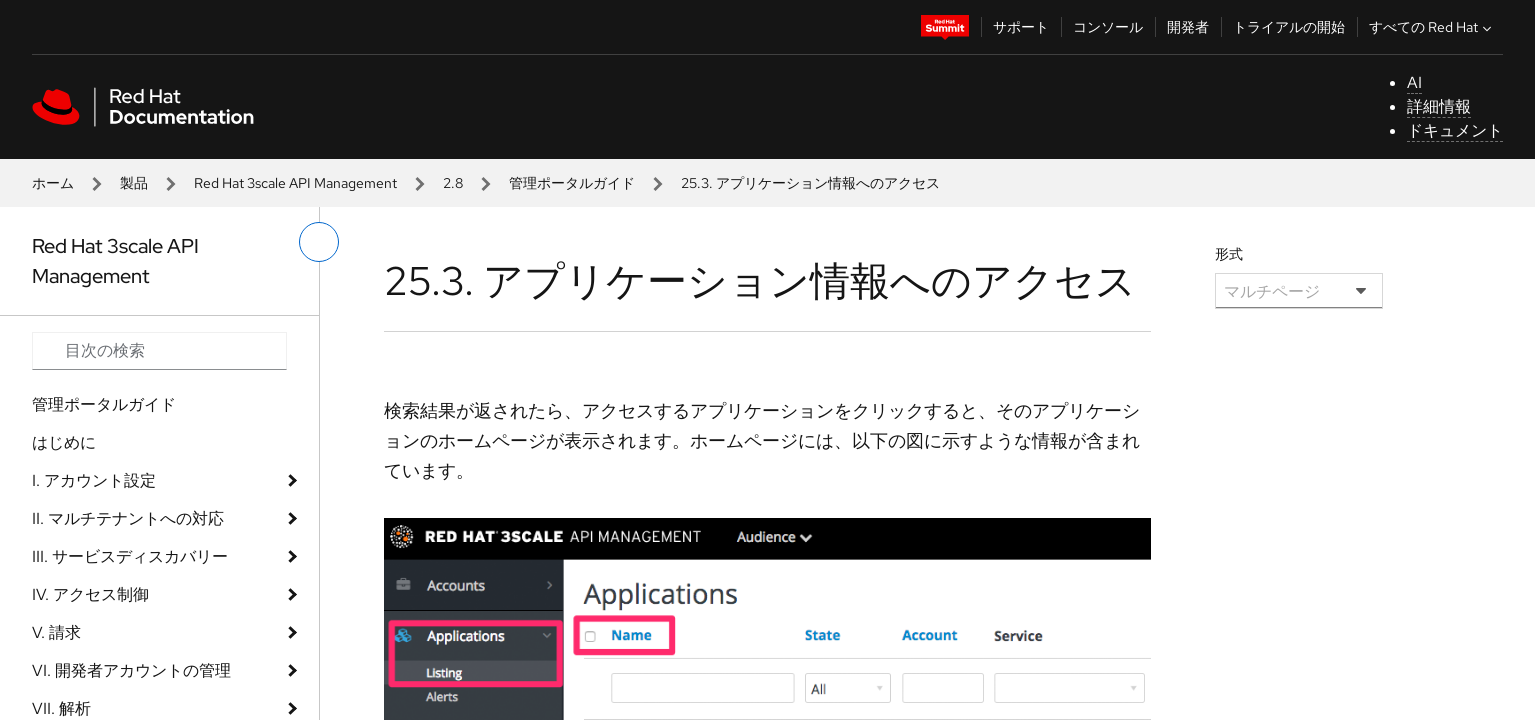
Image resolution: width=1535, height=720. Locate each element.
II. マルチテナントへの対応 (128, 518)
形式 (1229, 254)
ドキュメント (1455, 130)
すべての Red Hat (1432, 27)
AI (1414, 82)
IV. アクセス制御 (90, 594)
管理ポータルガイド (572, 183)
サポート (1021, 27)
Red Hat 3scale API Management (295, 183)
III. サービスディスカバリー (130, 556)
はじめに (64, 442)
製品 (134, 183)
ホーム (53, 183)
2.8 (453, 183)
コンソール (1108, 27)
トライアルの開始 (1289, 27)
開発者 (1188, 27)
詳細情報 (1439, 106)
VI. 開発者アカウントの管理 (131, 670)
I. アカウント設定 (94, 480)
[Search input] (159, 351)
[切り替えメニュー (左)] (319, 242)
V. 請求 (56, 632)
